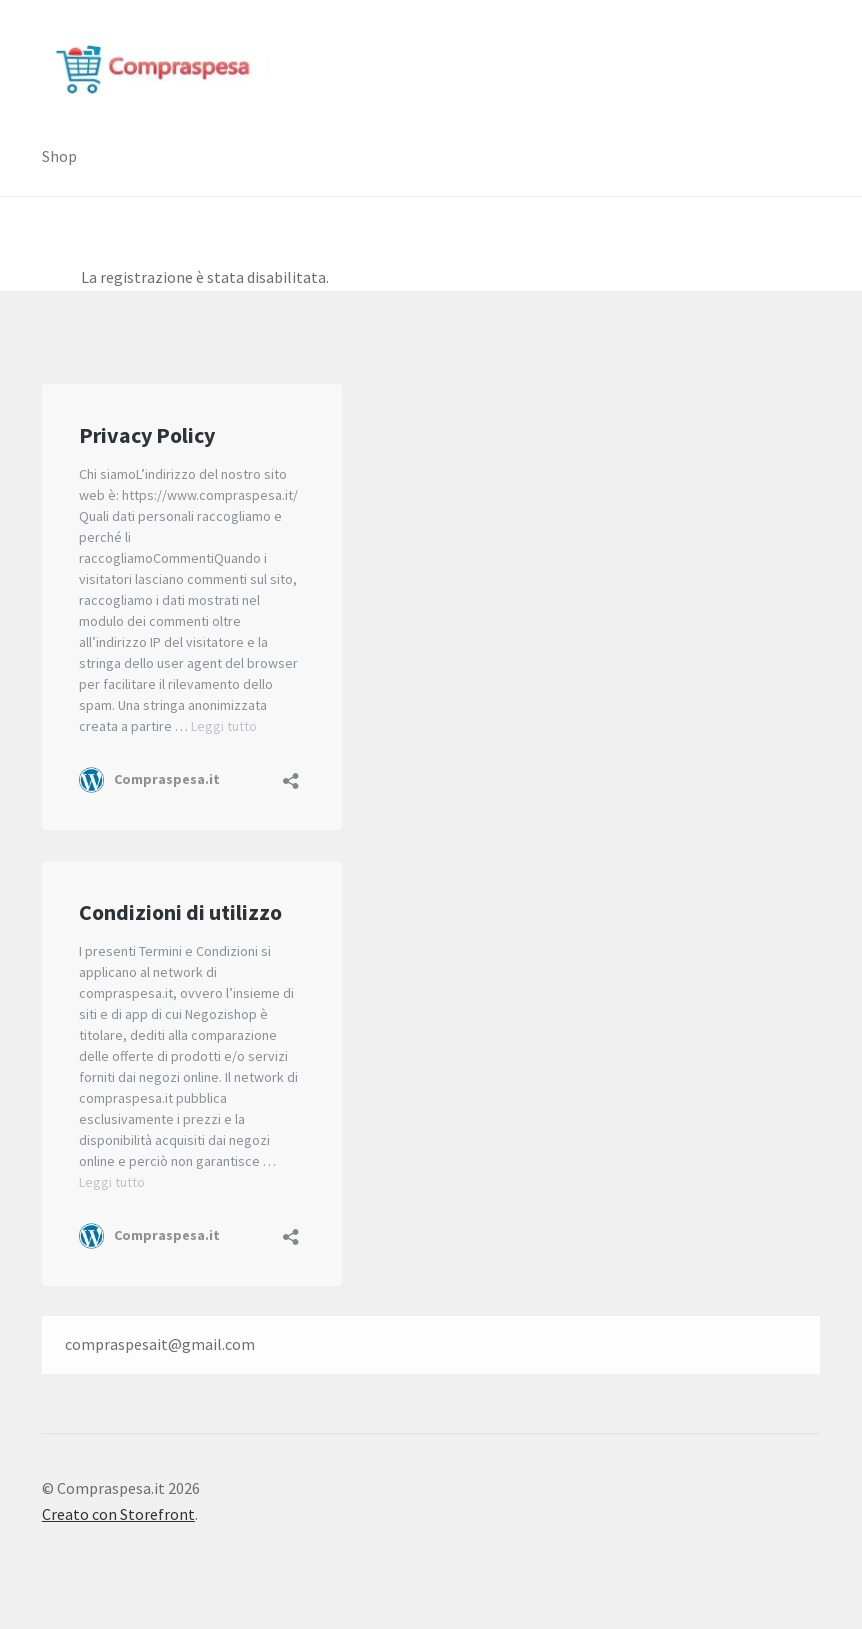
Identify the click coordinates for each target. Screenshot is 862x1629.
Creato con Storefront (118, 1514)
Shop (59, 156)
